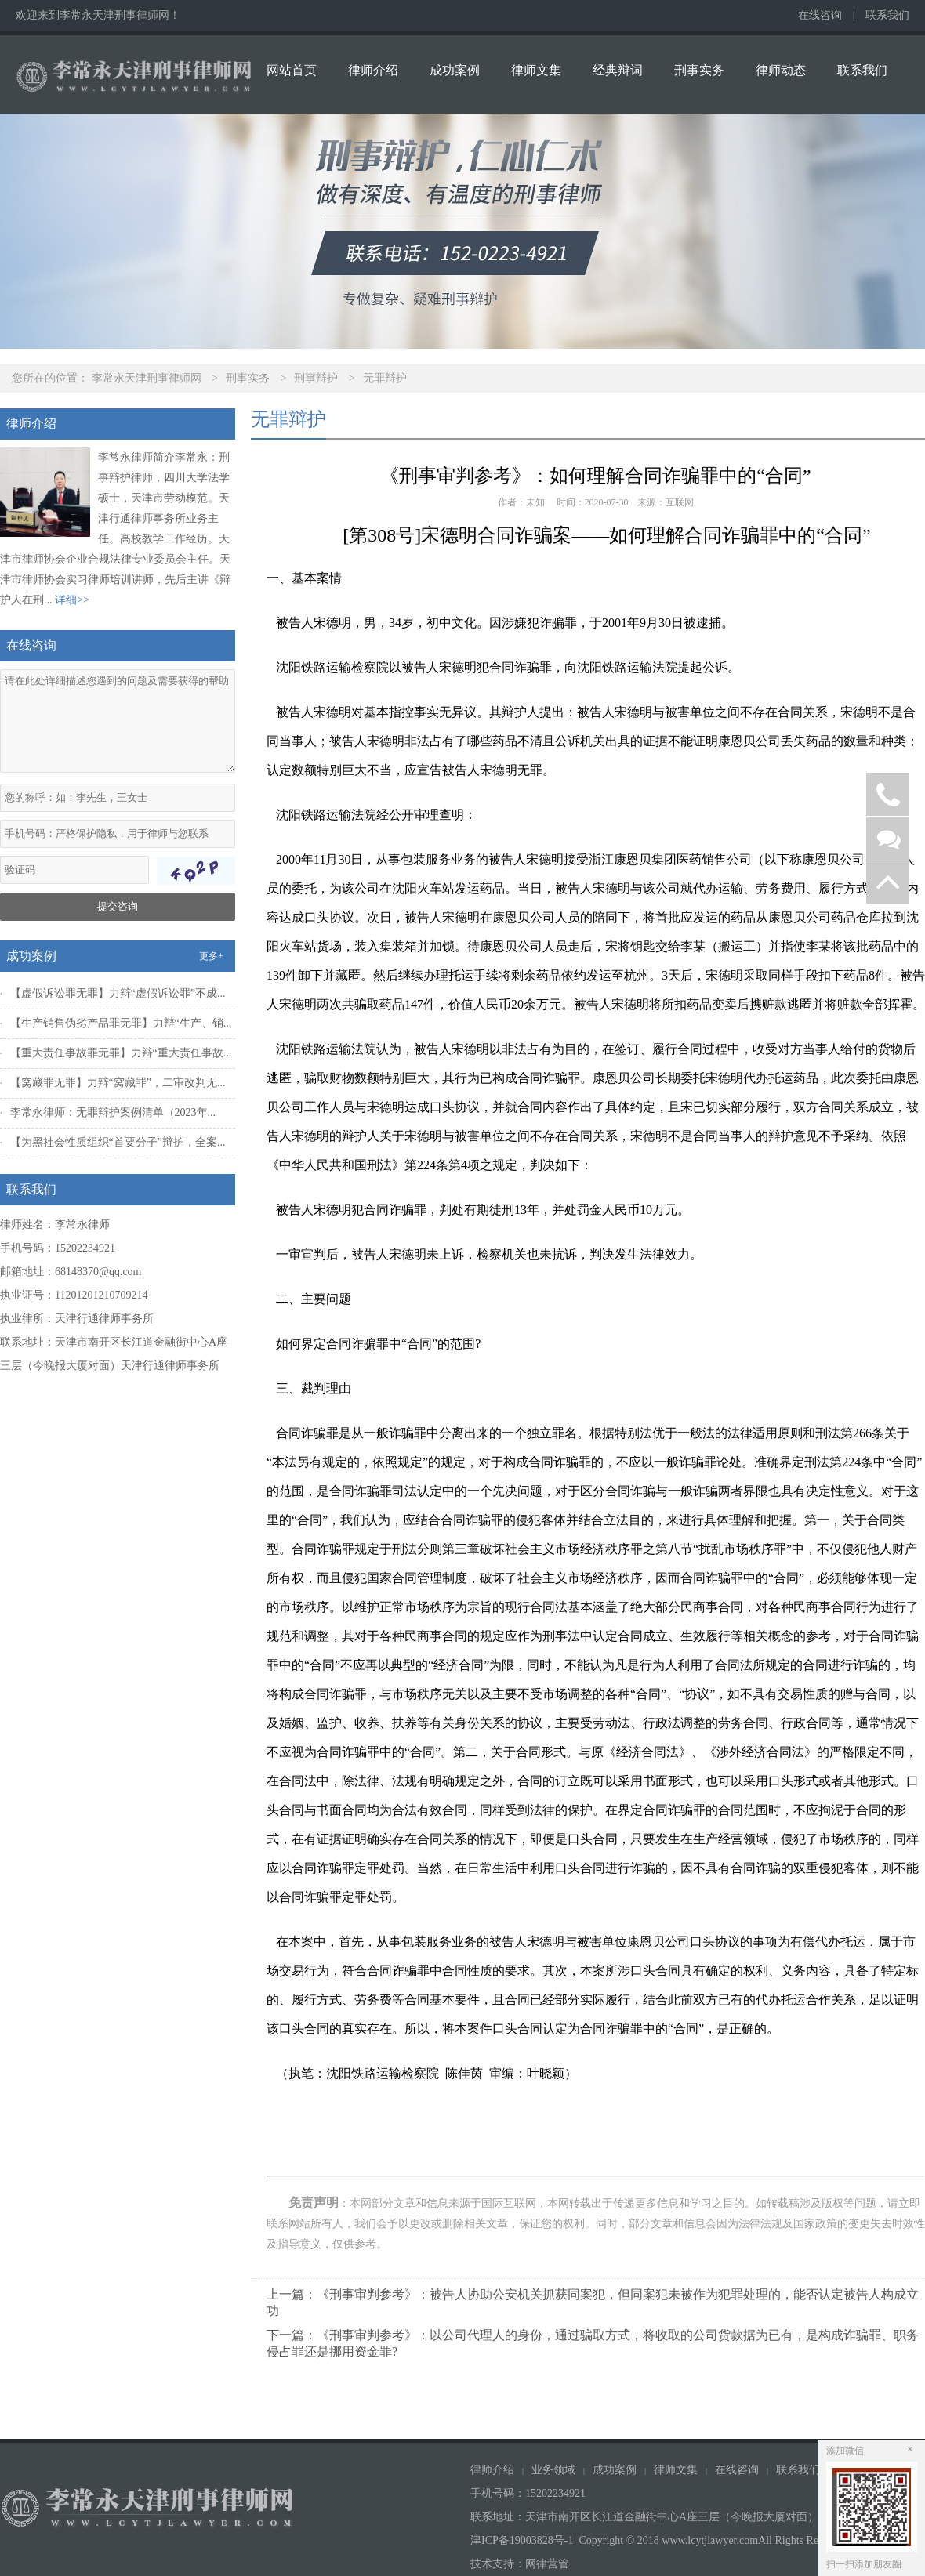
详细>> (72, 600)
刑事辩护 (316, 378)
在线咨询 (820, 15)
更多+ (211, 956)
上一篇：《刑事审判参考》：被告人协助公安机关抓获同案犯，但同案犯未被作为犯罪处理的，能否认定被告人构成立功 (593, 2302)
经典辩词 (618, 70)
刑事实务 (699, 70)
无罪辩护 (385, 378)
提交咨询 (117, 906)
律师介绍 (373, 70)
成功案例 (455, 70)
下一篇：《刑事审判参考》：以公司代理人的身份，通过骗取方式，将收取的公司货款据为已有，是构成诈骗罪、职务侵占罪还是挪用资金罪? (593, 2343)
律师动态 (781, 70)
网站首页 (292, 70)
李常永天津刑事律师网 (146, 378)
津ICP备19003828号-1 (521, 2540)
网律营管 (547, 2564)
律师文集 (536, 70)
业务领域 (553, 2470)
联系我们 (887, 15)
